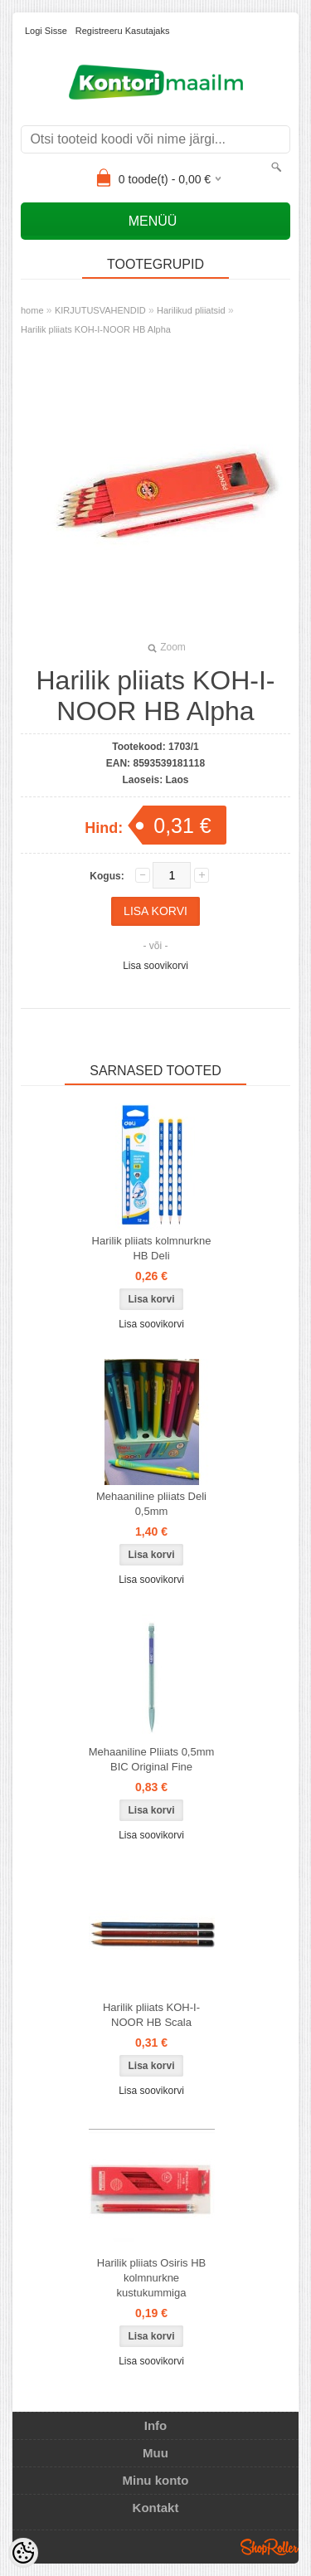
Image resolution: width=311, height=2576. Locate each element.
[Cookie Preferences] (23, 2553)
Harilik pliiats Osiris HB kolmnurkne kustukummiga (151, 2278)
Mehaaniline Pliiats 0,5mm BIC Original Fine (152, 1759)
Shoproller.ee (270, 2547)
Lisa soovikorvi (155, 965)
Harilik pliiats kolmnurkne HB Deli (151, 1248)
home (32, 310)
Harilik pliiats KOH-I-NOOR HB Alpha (96, 329)
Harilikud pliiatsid (191, 310)
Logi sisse (46, 31)
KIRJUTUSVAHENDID (100, 310)
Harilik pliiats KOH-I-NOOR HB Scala (151, 2014)
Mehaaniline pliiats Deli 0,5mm (151, 1503)
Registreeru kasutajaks (122, 31)
